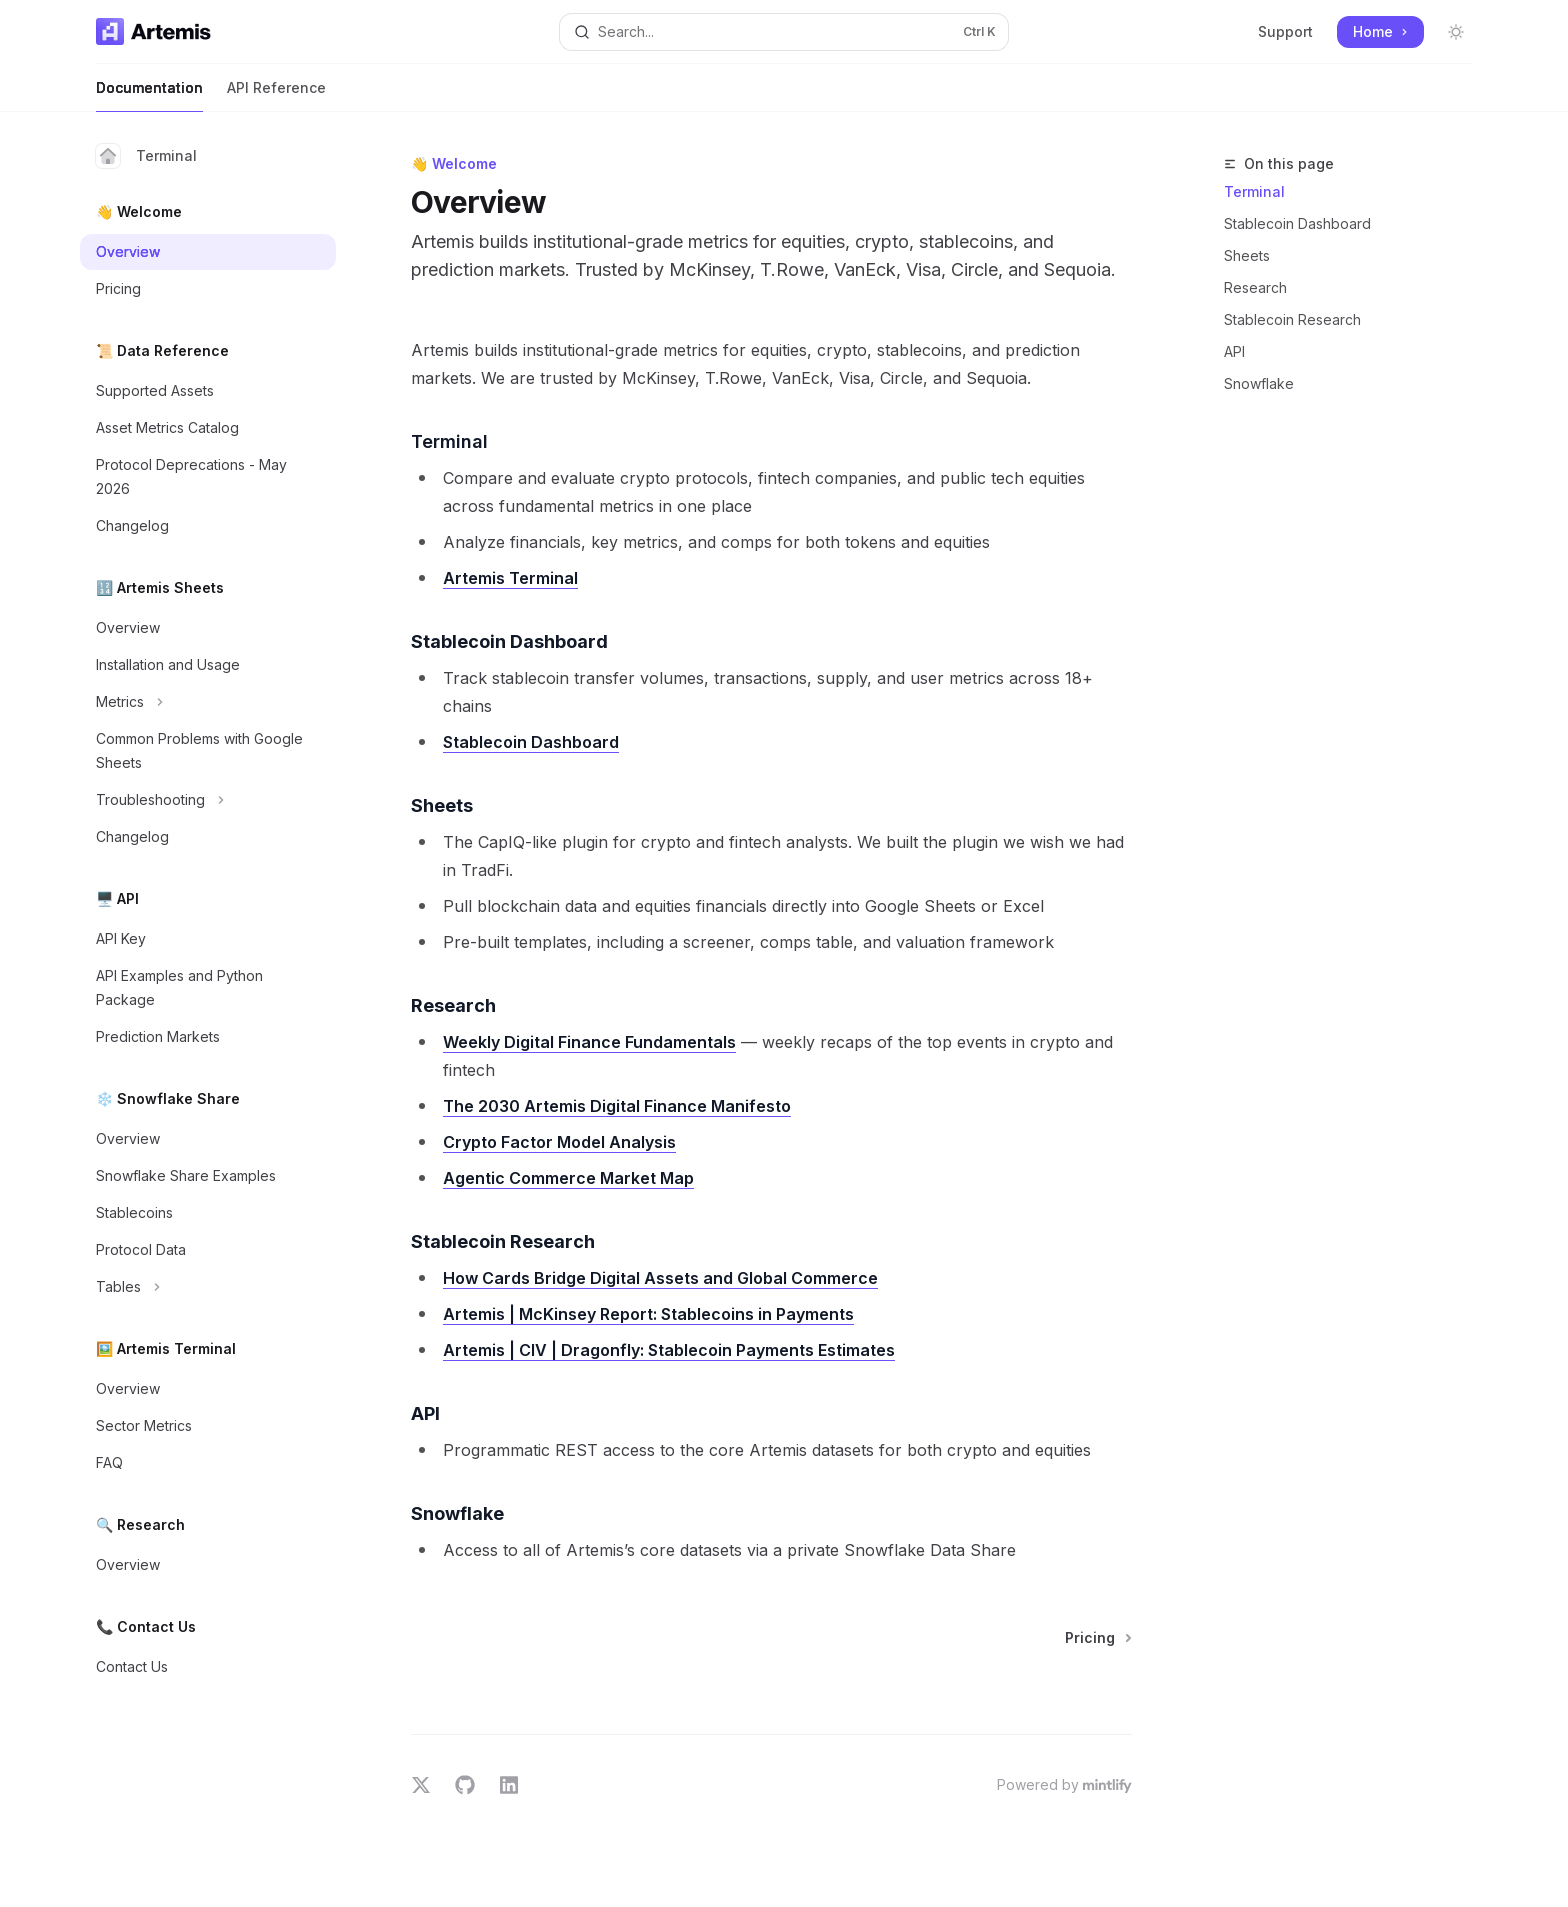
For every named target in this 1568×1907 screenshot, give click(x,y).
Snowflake (1259, 383)
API (1234, 351)
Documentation (149, 95)
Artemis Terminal (510, 578)
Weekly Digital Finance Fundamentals (589, 1042)
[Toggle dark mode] (1456, 32)
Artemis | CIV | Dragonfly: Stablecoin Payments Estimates (669, 1350)
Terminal (146, 156)
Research (1255, 287)
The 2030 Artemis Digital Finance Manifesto (617, 1106)
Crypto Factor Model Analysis (559, 1142)
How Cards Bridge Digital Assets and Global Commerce (660, 1278)
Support (1285, 31)
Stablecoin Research (1292, 319)
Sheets (1247, 255)
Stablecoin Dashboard (1297, 223)
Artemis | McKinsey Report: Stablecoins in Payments (648, 1314)
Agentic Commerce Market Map (568, 1178)
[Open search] (784, 32)
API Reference (276, 95)
